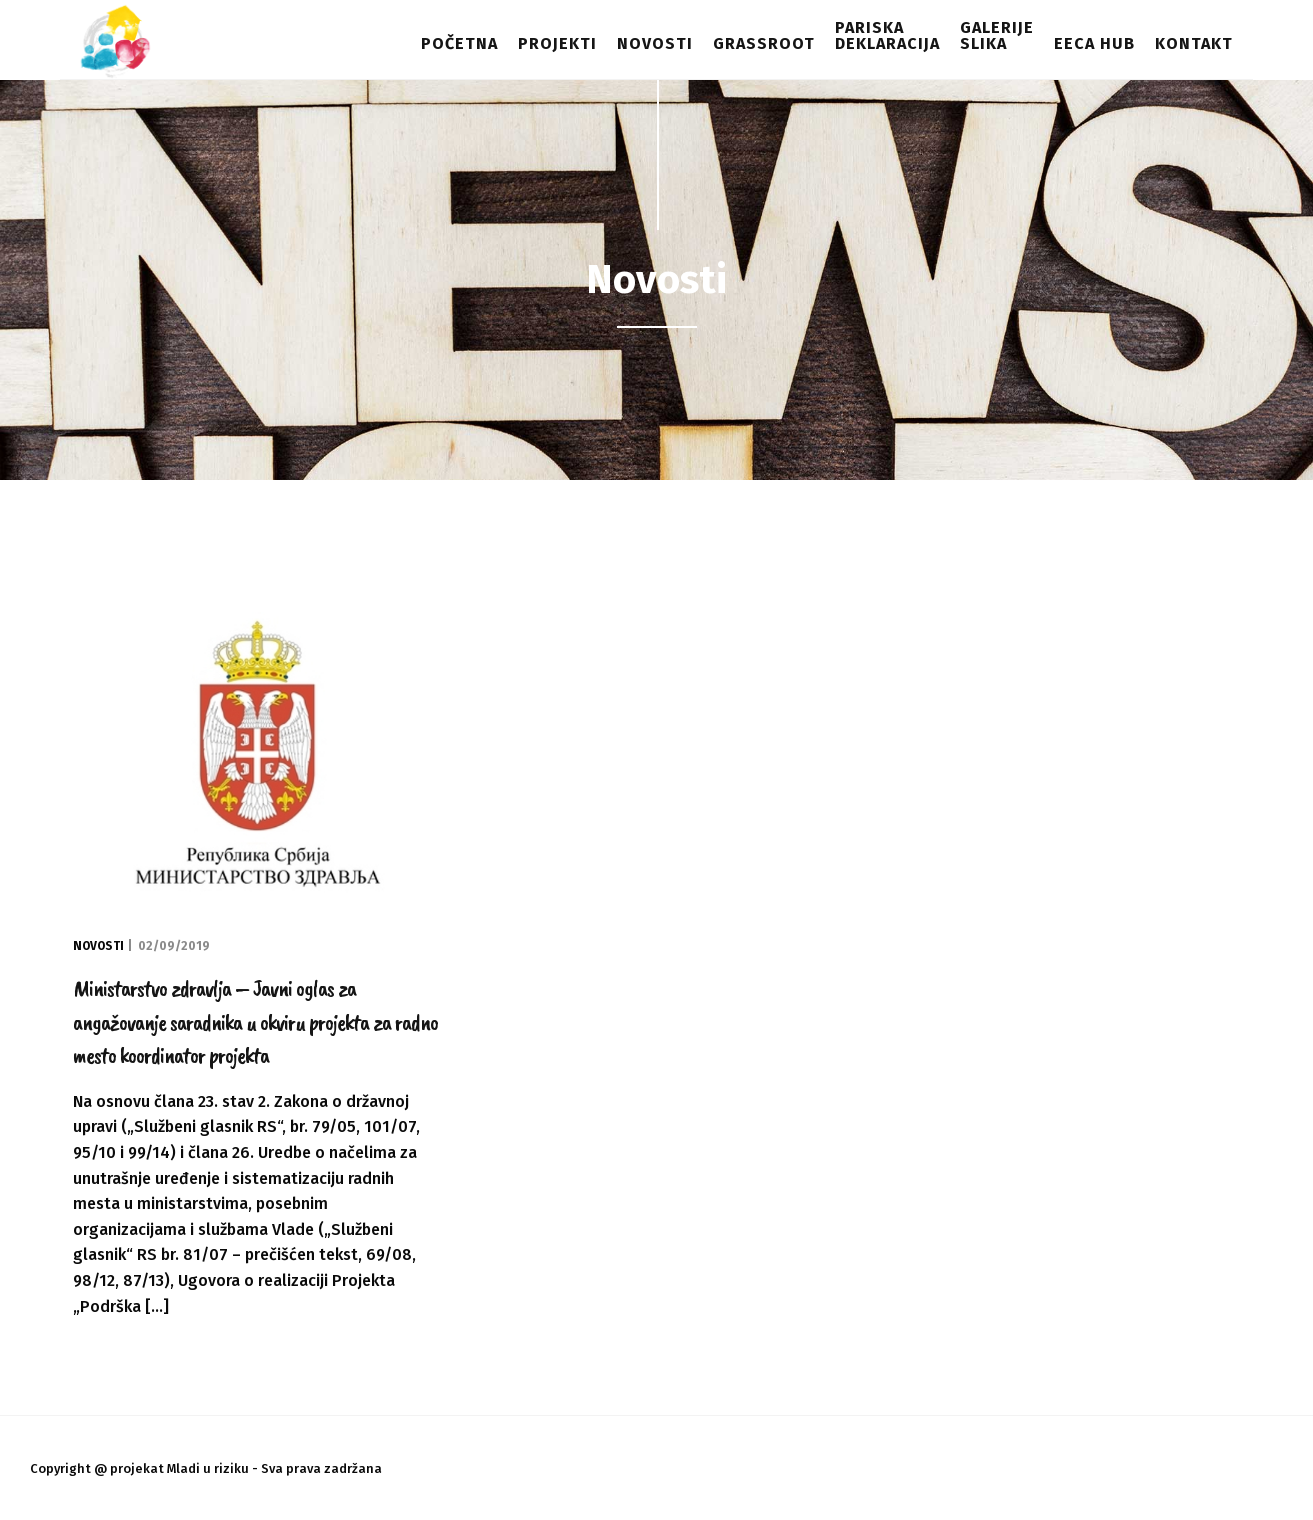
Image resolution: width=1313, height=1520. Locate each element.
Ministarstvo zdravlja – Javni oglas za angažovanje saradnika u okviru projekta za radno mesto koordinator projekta (255, 1021)
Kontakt (1194, 43)
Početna (459, 43)
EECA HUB (1094, 43)
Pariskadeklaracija (887, 35)
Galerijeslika (997, 35)
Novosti (655, 43)
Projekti (557, 43)
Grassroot (764, 43)
